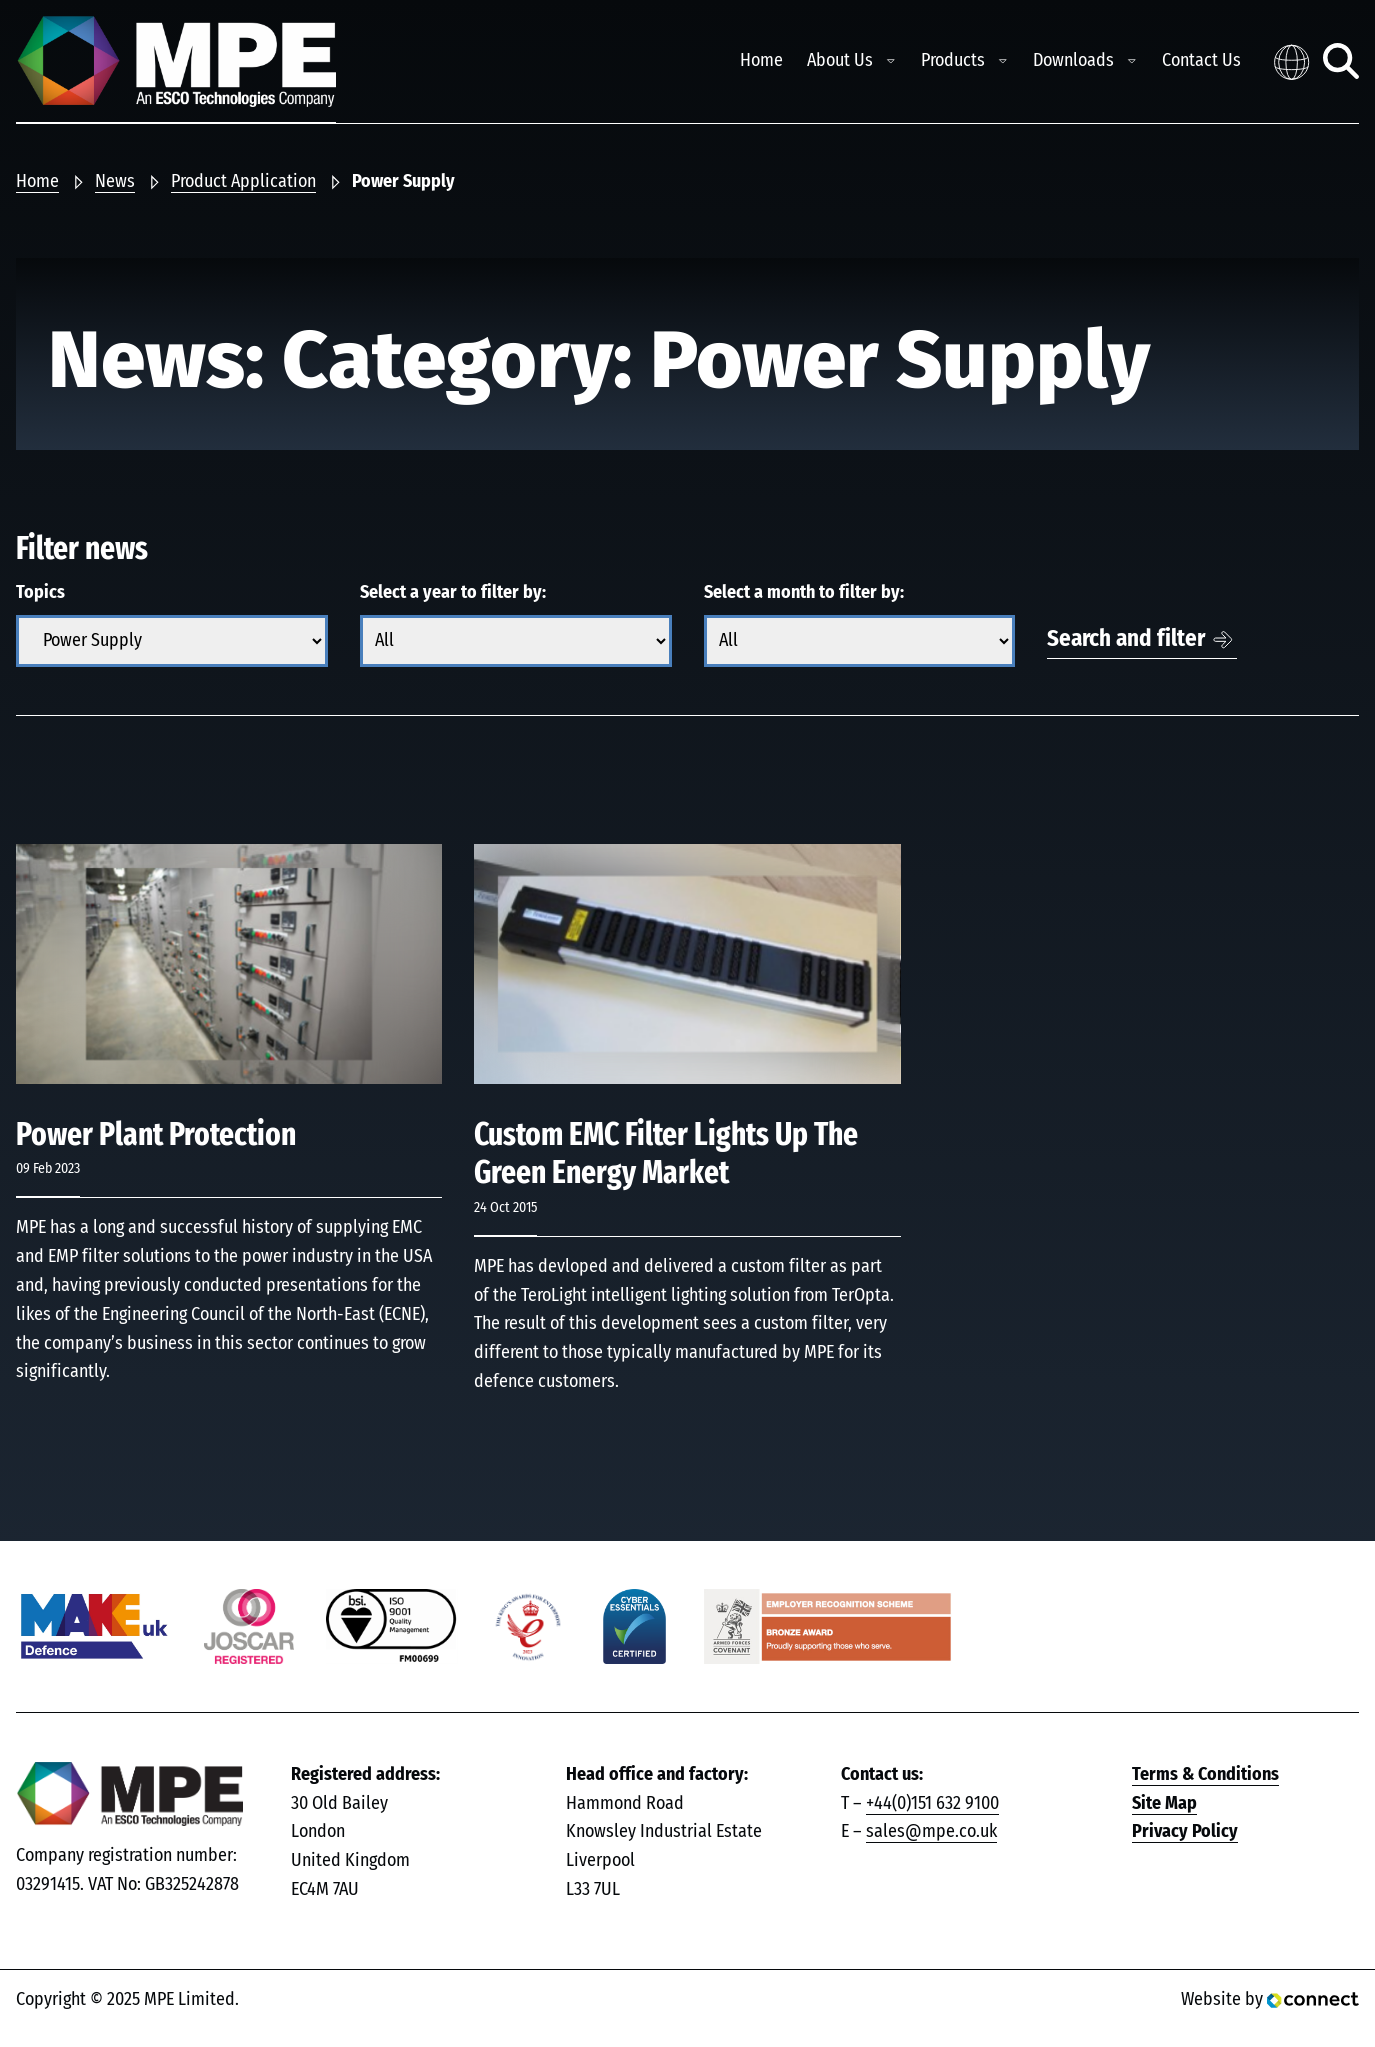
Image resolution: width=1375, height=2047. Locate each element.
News (115, 182)
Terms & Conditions (1205, 1775)
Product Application (243, 182)
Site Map (1164, 1804)
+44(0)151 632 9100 (932, 1804)
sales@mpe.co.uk (931, 1832)
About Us (840, 61)
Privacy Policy (1185, 1832)
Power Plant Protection (156, 1135)
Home (761, 61)
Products (953, 61)
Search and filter (1126, 639)
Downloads (1073, 61)
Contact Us (1201, 61)
